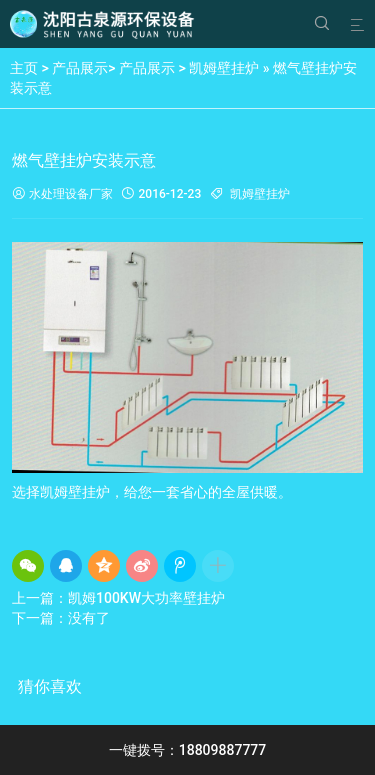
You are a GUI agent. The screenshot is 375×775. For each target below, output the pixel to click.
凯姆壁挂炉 (224, 68)
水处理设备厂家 (62, 194)
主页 (24, 68)
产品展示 (80, 68)
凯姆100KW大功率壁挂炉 (146, 598)
